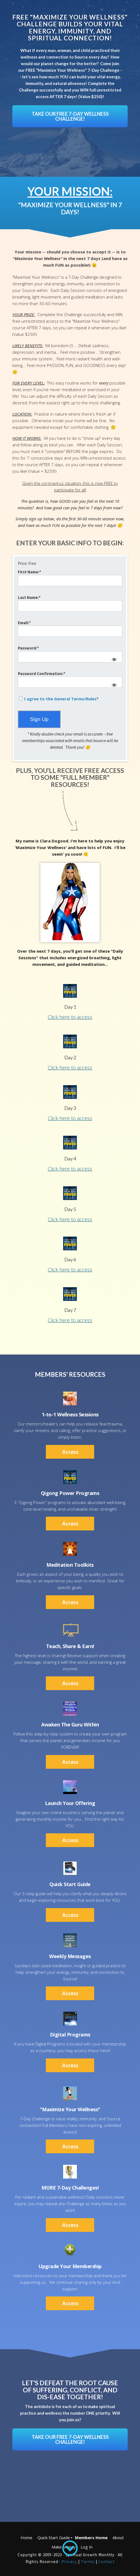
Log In (87, 2547)
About (118, 2537)
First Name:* (29, 571)
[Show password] (114, 659)
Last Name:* (29, 597)
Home (26, 2537)
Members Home (91, 2537)
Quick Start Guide (53, 2537)
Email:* (24, 622)
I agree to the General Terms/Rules (60, 698)
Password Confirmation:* (41, 673)
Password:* (28, 648)
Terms (88, 2561)
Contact (106, 2561)
